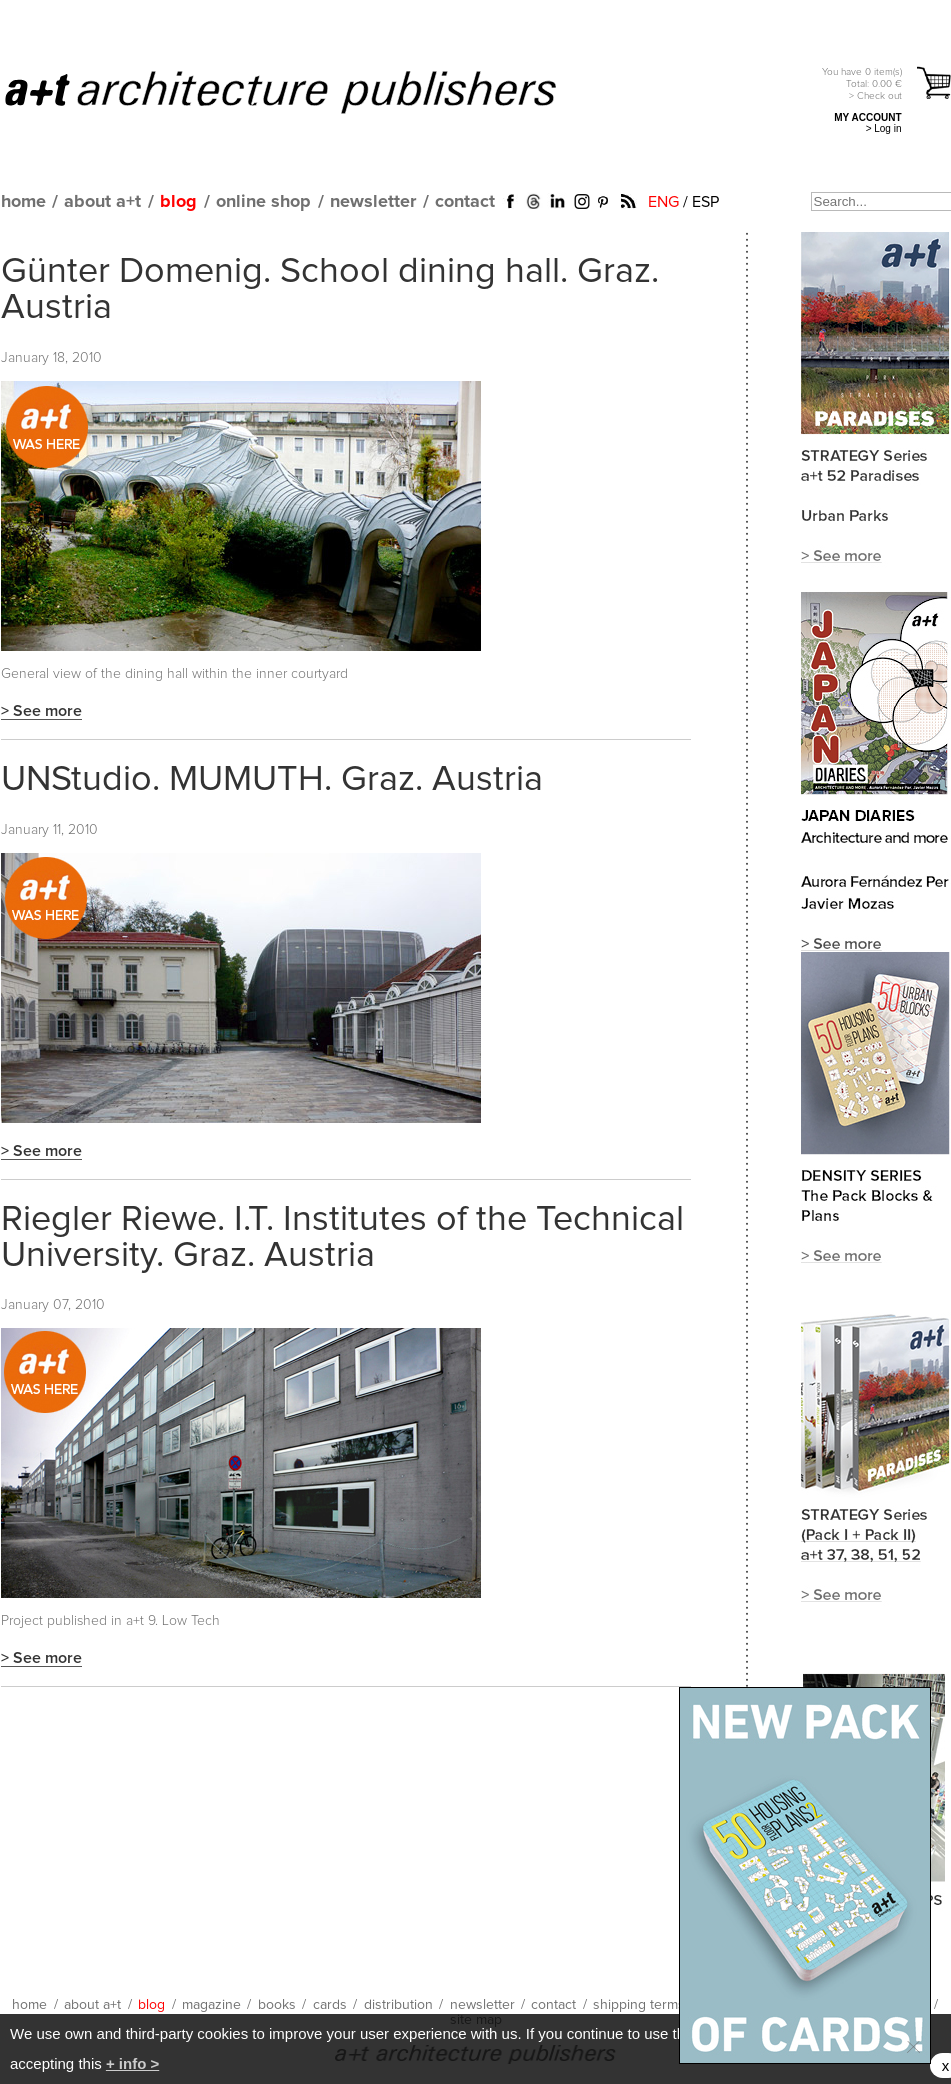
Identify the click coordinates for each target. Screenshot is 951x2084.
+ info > (132, 2063)
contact (465, 202)
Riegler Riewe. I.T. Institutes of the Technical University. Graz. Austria (342, 1238)
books (277, 2005)
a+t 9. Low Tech (173, 1621)
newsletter (373, 202)
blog (178, 202)
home (23, 202)
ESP (705, 202)
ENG (663, 202)
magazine (211, 2005)
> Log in (884, 128)
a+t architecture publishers (305, 91)
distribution (398, 2005)
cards (330, 2005)
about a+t (102, 202)
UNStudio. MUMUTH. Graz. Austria (272, 780)
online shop (263, 202)
